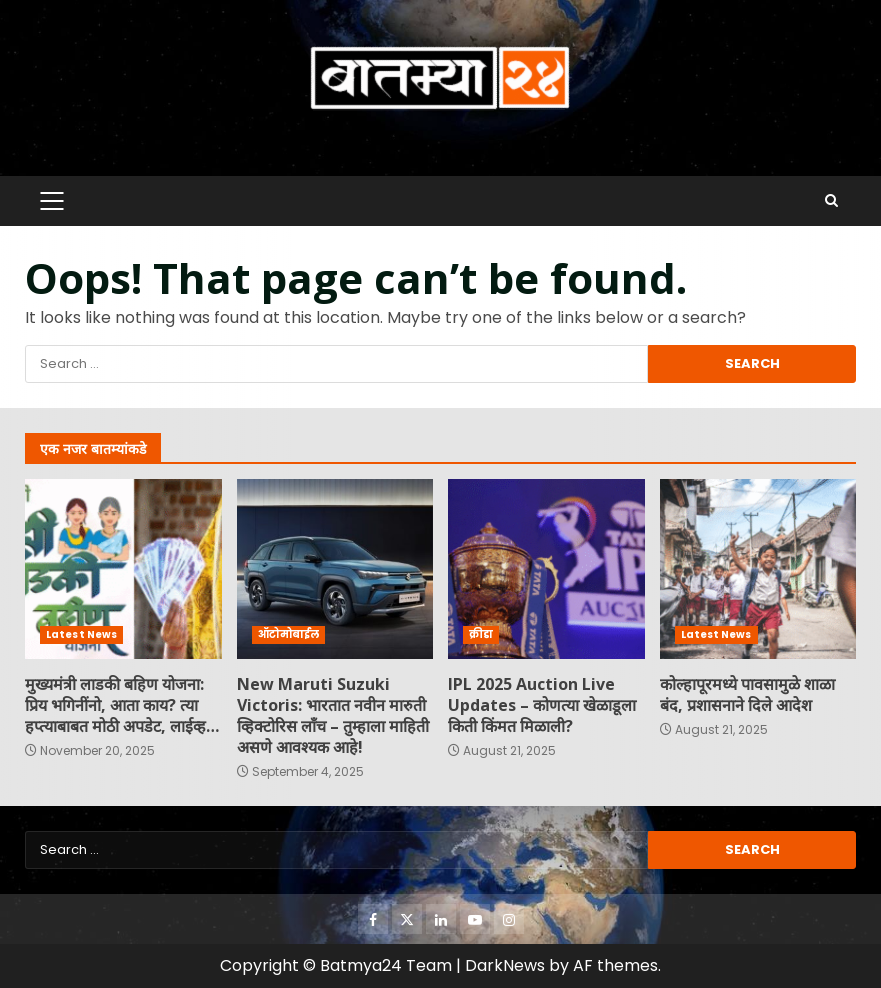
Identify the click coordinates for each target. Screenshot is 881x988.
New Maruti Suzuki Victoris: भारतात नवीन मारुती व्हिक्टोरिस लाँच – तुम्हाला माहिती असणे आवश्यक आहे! (335, 569)
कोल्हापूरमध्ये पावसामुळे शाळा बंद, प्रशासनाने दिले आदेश (758, 569)
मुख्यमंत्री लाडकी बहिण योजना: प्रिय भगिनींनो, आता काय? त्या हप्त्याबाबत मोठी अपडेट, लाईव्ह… (123, 569)
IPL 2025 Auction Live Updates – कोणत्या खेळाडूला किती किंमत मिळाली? (546, 569)
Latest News (81, 634)
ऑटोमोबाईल (289, 634)
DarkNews (505, 965)
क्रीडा (481, 634)
